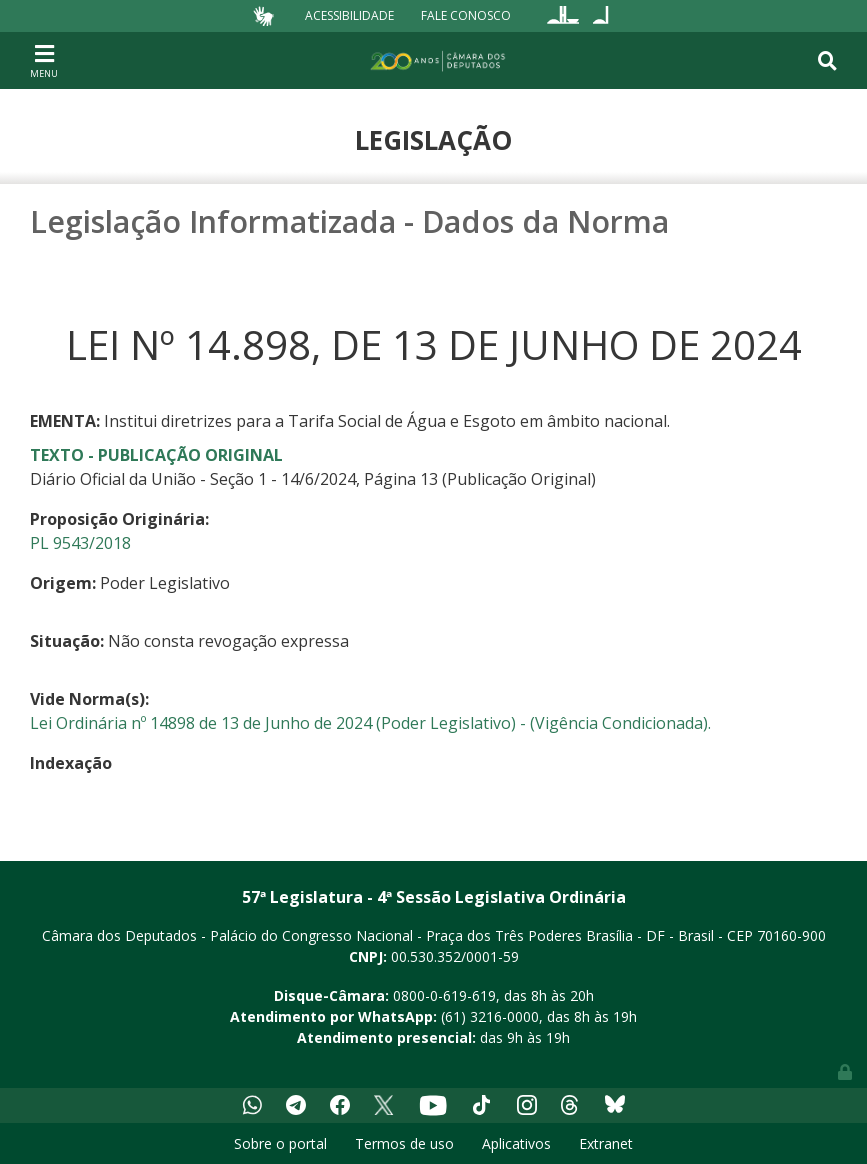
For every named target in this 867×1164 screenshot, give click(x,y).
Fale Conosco (466, 15)
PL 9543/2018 (80, 543)
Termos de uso (404, 1143)
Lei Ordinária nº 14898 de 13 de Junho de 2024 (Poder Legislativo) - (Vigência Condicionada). (370, 723)
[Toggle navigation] (44, 60)
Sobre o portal (280, 1143)
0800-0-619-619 (444, 995)
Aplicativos (516, 1143)
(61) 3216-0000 (490, 1016)
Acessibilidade (349, 15)
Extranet (606, 1143)
